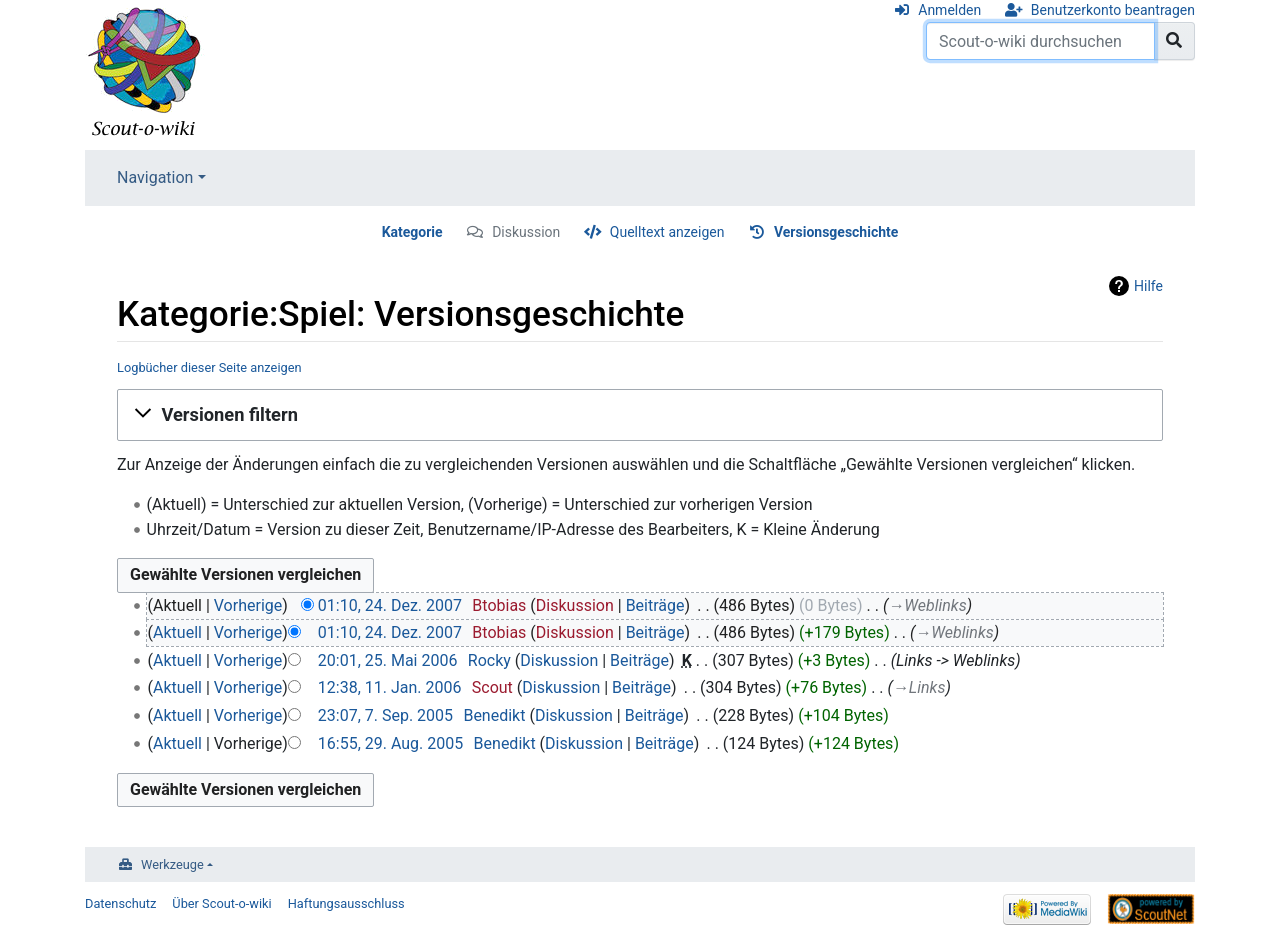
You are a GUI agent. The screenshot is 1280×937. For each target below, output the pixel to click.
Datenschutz (120, 903)
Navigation (155, 177)
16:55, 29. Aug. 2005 (390, 743)
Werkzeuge (172, 864)
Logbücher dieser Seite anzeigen (209, 367)
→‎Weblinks (927, 605)
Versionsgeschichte (836, 232)
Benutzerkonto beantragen (1113, 10)
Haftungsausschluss (346, 903)
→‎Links (919, 687)
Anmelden (949, 10)
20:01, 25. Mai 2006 (388, 660)
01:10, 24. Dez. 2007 (390, 605)
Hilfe (1148, 286)
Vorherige (248, 605)
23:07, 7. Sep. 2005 (385, 715)
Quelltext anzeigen (667, 232)
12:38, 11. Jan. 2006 (390, 687)
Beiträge (655, 605)
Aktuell (177, 632)
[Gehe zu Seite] (1174, 41)
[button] (640, 415)
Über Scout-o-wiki (221, 903)
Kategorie (412, 232)
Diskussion (526, 232)
